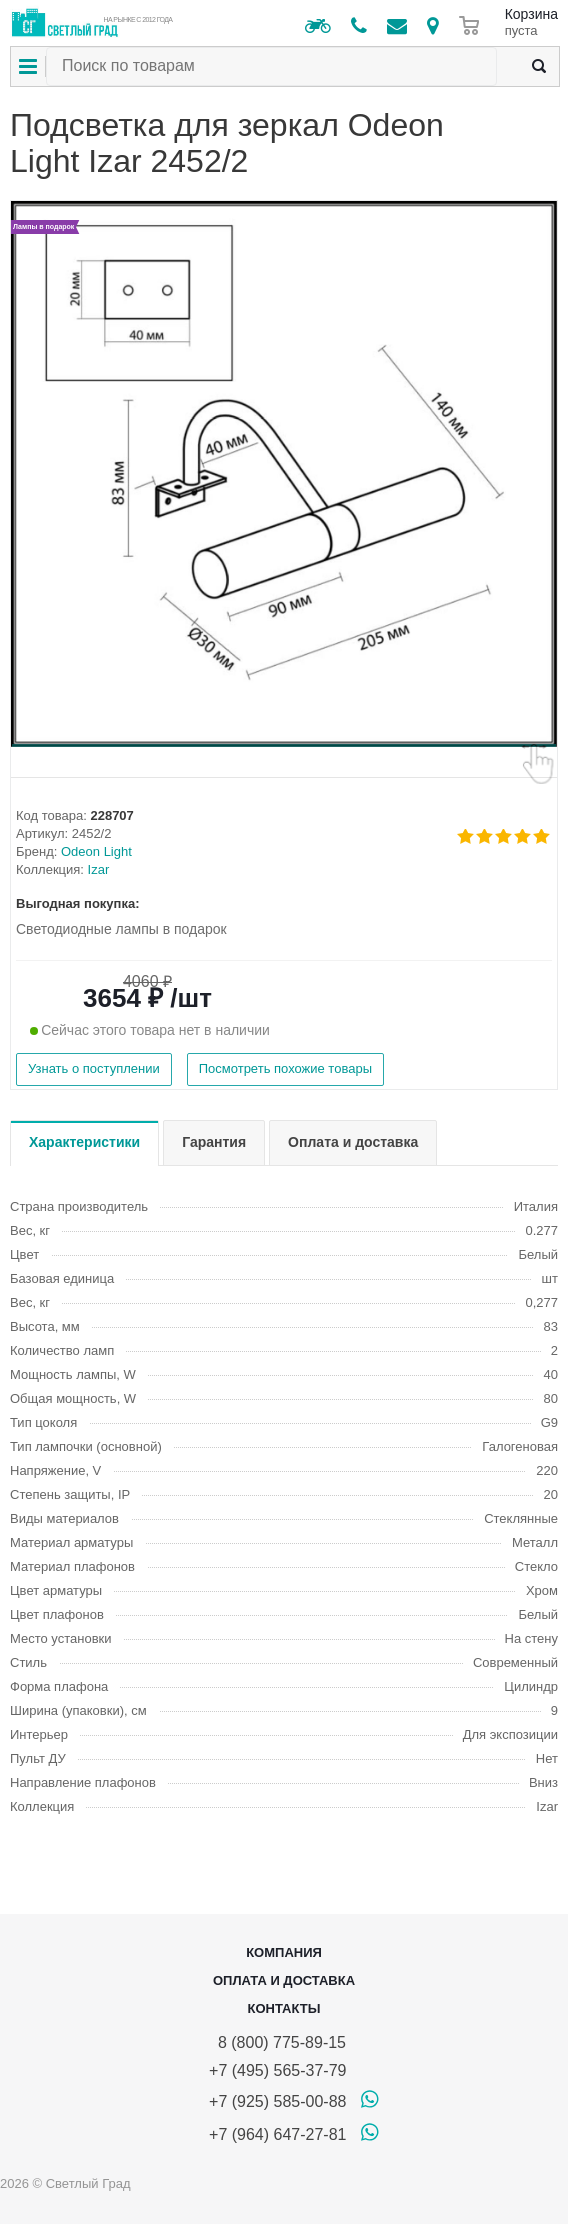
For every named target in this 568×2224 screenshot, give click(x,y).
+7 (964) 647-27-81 (277, 2134)
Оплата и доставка (284, 1980)
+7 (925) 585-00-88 (277, 2101)
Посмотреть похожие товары (285, 1068)
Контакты (284, 2008)
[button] (284, 745)
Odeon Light (96, 851)
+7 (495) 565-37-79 (277, 2070)
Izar (99, 869)
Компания (284, 1952)
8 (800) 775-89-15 (277, 2042)
